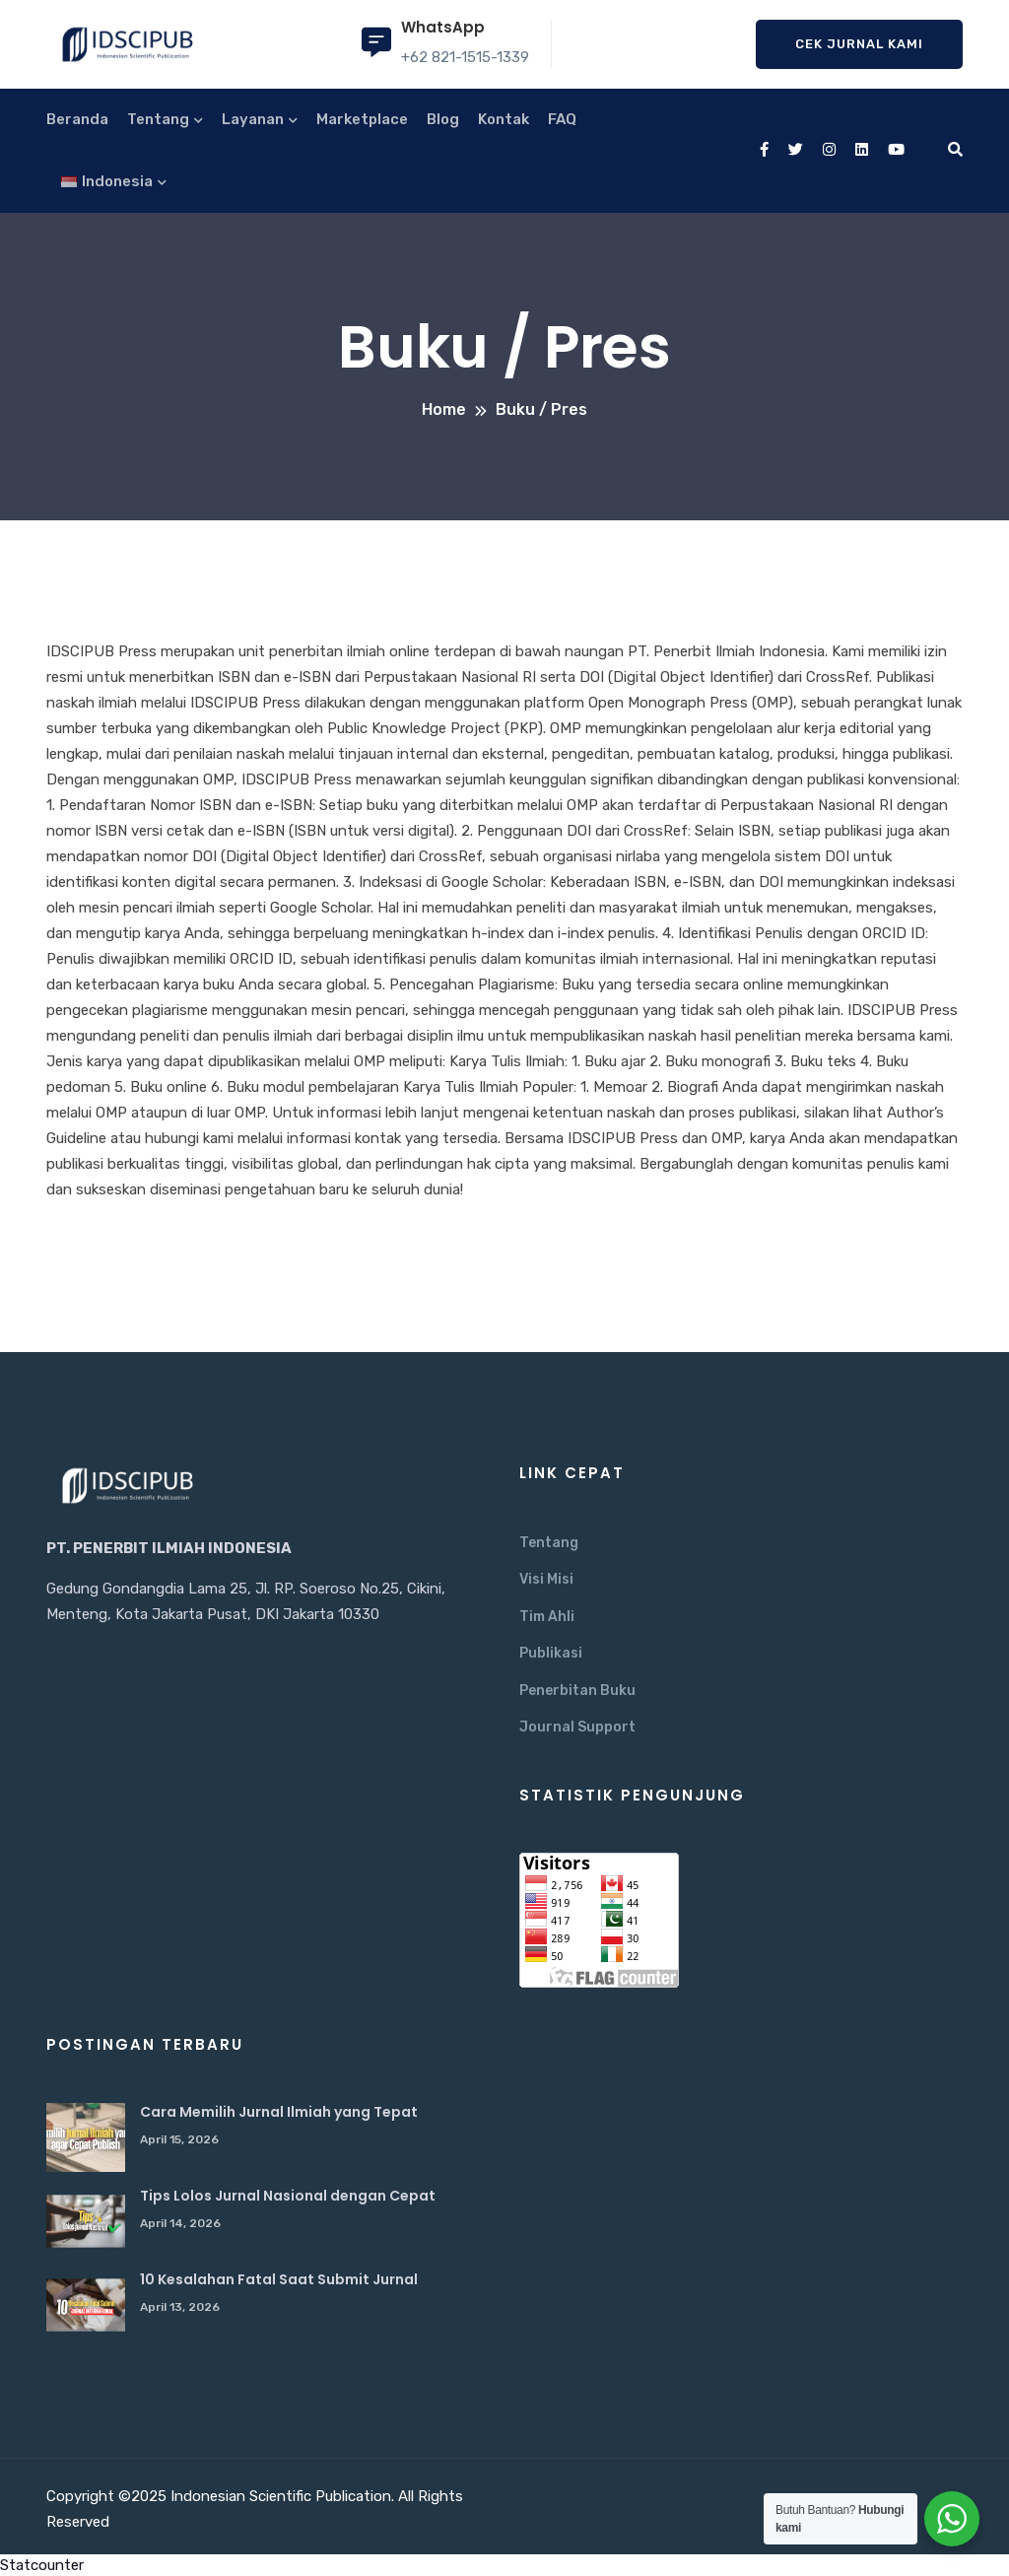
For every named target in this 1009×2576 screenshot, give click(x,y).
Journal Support (577, 1727)
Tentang (158, 119)
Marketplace (362, 119)
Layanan (253, 119)
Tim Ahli (546, 1616)
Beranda (77, 119)
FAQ (562, 119)
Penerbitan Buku (577, 1690)
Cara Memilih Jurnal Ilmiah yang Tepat (279, 2112)
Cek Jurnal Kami (859, 43)
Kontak (503, 119)
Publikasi (550, 1653)
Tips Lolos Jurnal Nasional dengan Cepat (288, 2195)
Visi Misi (546, 1579)
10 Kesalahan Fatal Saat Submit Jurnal (279, 2279)
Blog (443, 119)
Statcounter (42, 2565)
